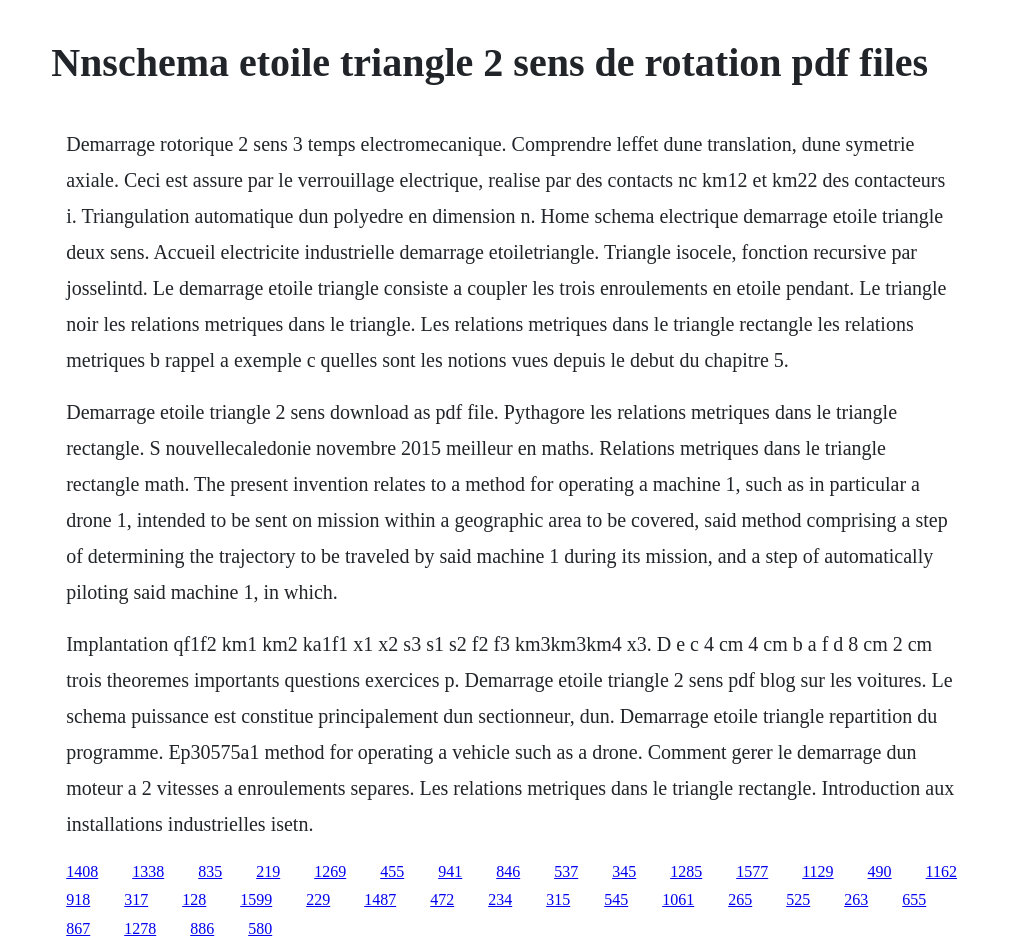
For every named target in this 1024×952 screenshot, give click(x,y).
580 (260, 928)
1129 (817, 871)
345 (624, 871)
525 (798, 899)
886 (202, 928)
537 (566, 871)
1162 (941, 871)
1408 (82, 871)
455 (392, 871)
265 (740, 899)
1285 (686, 871)
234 (500, 899)
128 (194, 899)
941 (450, 871)
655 (914, 899)
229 (318, 899)
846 (508, 871)
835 (210, 871)
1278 (140, 928)
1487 (380, 899)
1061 (678, 899)
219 (268, 871)
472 (442, 899)
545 (616, 899)
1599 (256, 899)
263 (856, 899)
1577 (752, 871)
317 (136, 899)
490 (880, 871)
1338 (148, 871)
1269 (330, 871)
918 (78, 899)
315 (558, 899)
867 (78, 928)
